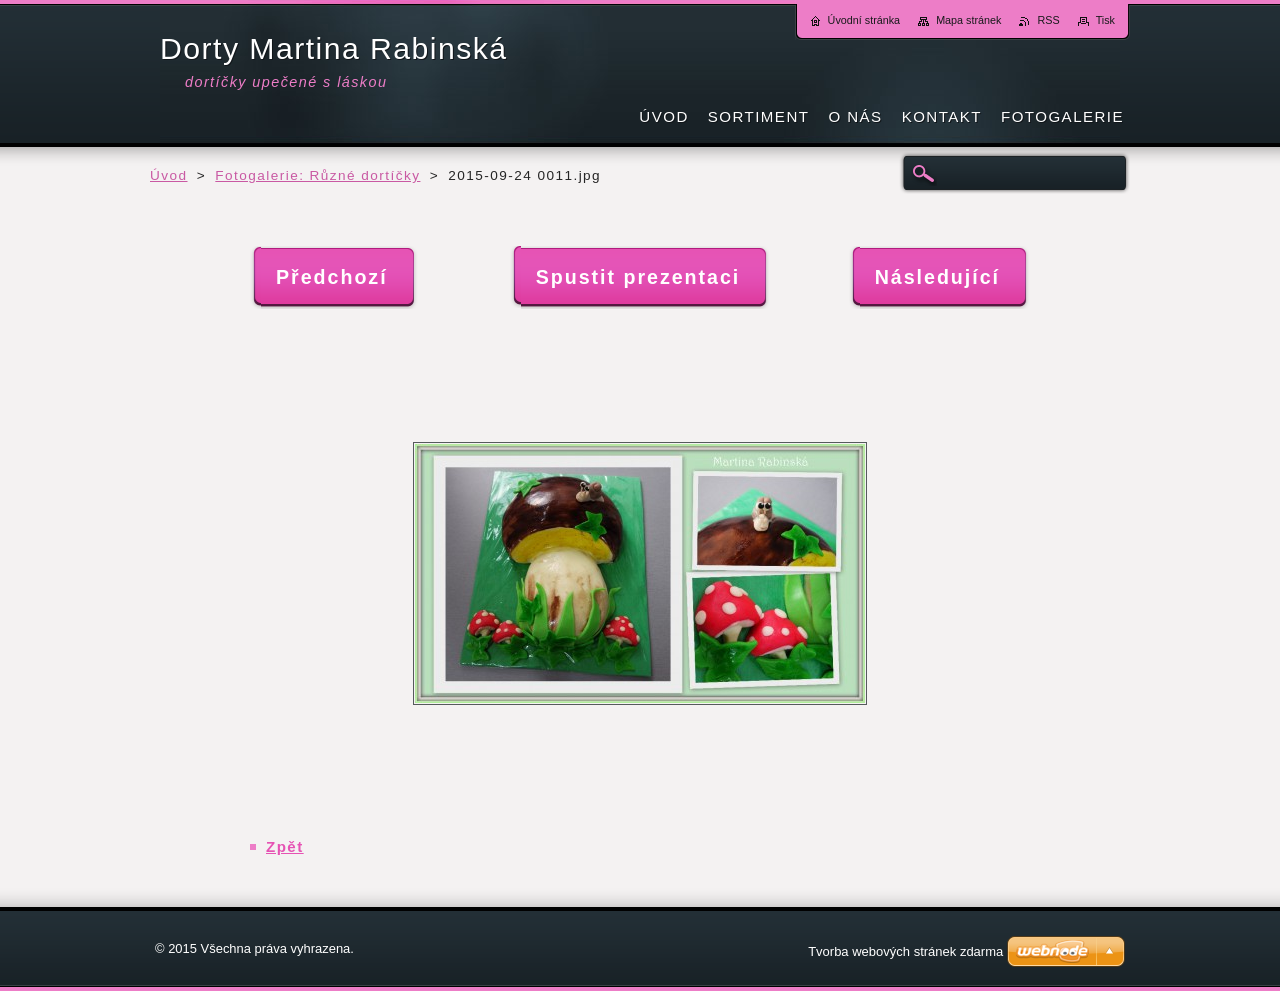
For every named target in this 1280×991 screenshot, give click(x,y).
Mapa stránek (968, 20)
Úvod (169, 175)
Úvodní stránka (864, 20)
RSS (1048, 20)
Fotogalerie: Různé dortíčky (317, 175)
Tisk (1105, 20)
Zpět (285, 846)
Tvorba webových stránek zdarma (905, 951)
